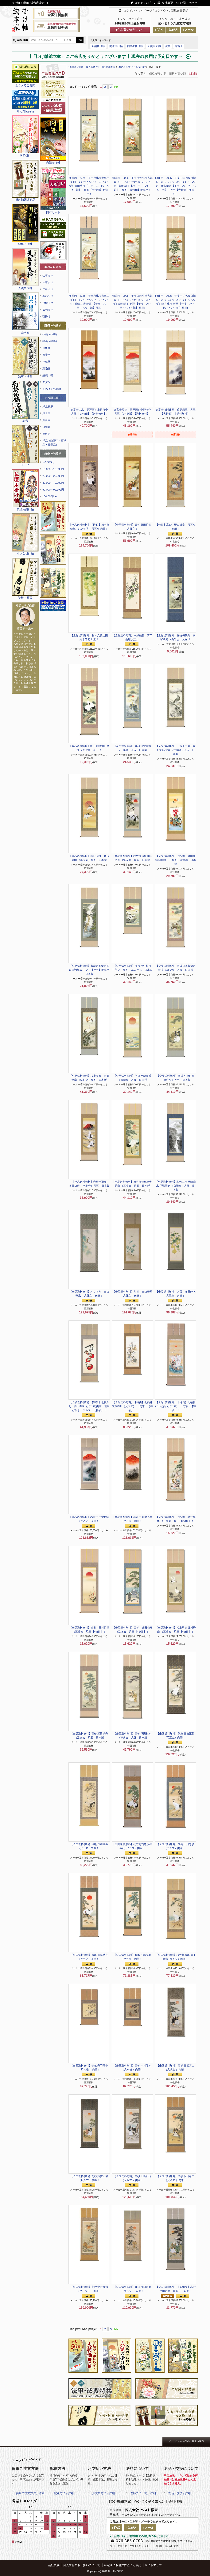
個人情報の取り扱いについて (81, 2565)
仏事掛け (47, 275)
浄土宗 (46, 413)
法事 (167, 46)
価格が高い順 (177, 73)
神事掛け (47, 282)
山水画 (46, 347)
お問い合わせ (188, 2)
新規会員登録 (179, 10)
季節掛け (47, 295)
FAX (159, 29)
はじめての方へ (145, 2)
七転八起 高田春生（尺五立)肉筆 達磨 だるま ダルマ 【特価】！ (90, 1406)
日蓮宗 (46, 426)
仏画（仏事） (50, 334)
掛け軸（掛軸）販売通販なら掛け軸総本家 (91, 66)
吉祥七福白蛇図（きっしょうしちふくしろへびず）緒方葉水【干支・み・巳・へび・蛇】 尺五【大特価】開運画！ (175, 185)
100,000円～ (49, 496)
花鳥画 (46, 361)
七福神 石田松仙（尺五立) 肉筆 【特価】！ (176, 1406)
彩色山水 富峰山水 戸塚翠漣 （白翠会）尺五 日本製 (175, 1185)
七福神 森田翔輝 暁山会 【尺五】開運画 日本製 (175, 859)
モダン (46, 382)
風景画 (46, 354)
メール (189, 29)
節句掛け (47, 309)
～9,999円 (48, 462)
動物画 (46, 368)
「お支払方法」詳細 (102, 2493)
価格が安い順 (157, 73)
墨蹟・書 (47, 375)
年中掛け (47, 289)
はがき (173, 29)
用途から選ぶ (125, 66)
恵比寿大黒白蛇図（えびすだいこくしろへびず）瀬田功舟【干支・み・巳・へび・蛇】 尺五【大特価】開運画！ (89, 185)
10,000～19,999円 (53, 469)
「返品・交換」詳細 (178, 2493)
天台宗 (46, 433)
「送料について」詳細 (141, 2493)
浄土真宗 (47, 406)
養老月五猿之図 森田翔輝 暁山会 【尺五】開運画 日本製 (90, 969)
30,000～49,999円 (53, 482)
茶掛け (46, 316)
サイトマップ (153, 2565)
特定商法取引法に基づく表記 (122, 2565)
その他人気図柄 (51, 388)
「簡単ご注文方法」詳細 (29, 2493)
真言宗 (46, 420)
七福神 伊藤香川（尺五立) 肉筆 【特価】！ (133, 1406)
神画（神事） (50, 341)
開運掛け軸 (116, 46)
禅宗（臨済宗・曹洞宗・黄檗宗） (54, 442)
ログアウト (161, 10)
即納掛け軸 (98, 46)
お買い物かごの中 (132, 29)
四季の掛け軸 (135, 46)
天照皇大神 (154, 46)
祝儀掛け (47, 302)
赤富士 (179, 46)
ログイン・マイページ (137, 10)
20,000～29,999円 (53, 475)
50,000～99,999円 (53, 489)
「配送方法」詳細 (62, 2493)
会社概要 (167, 2)
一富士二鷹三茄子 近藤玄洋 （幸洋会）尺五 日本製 (176, 750)
